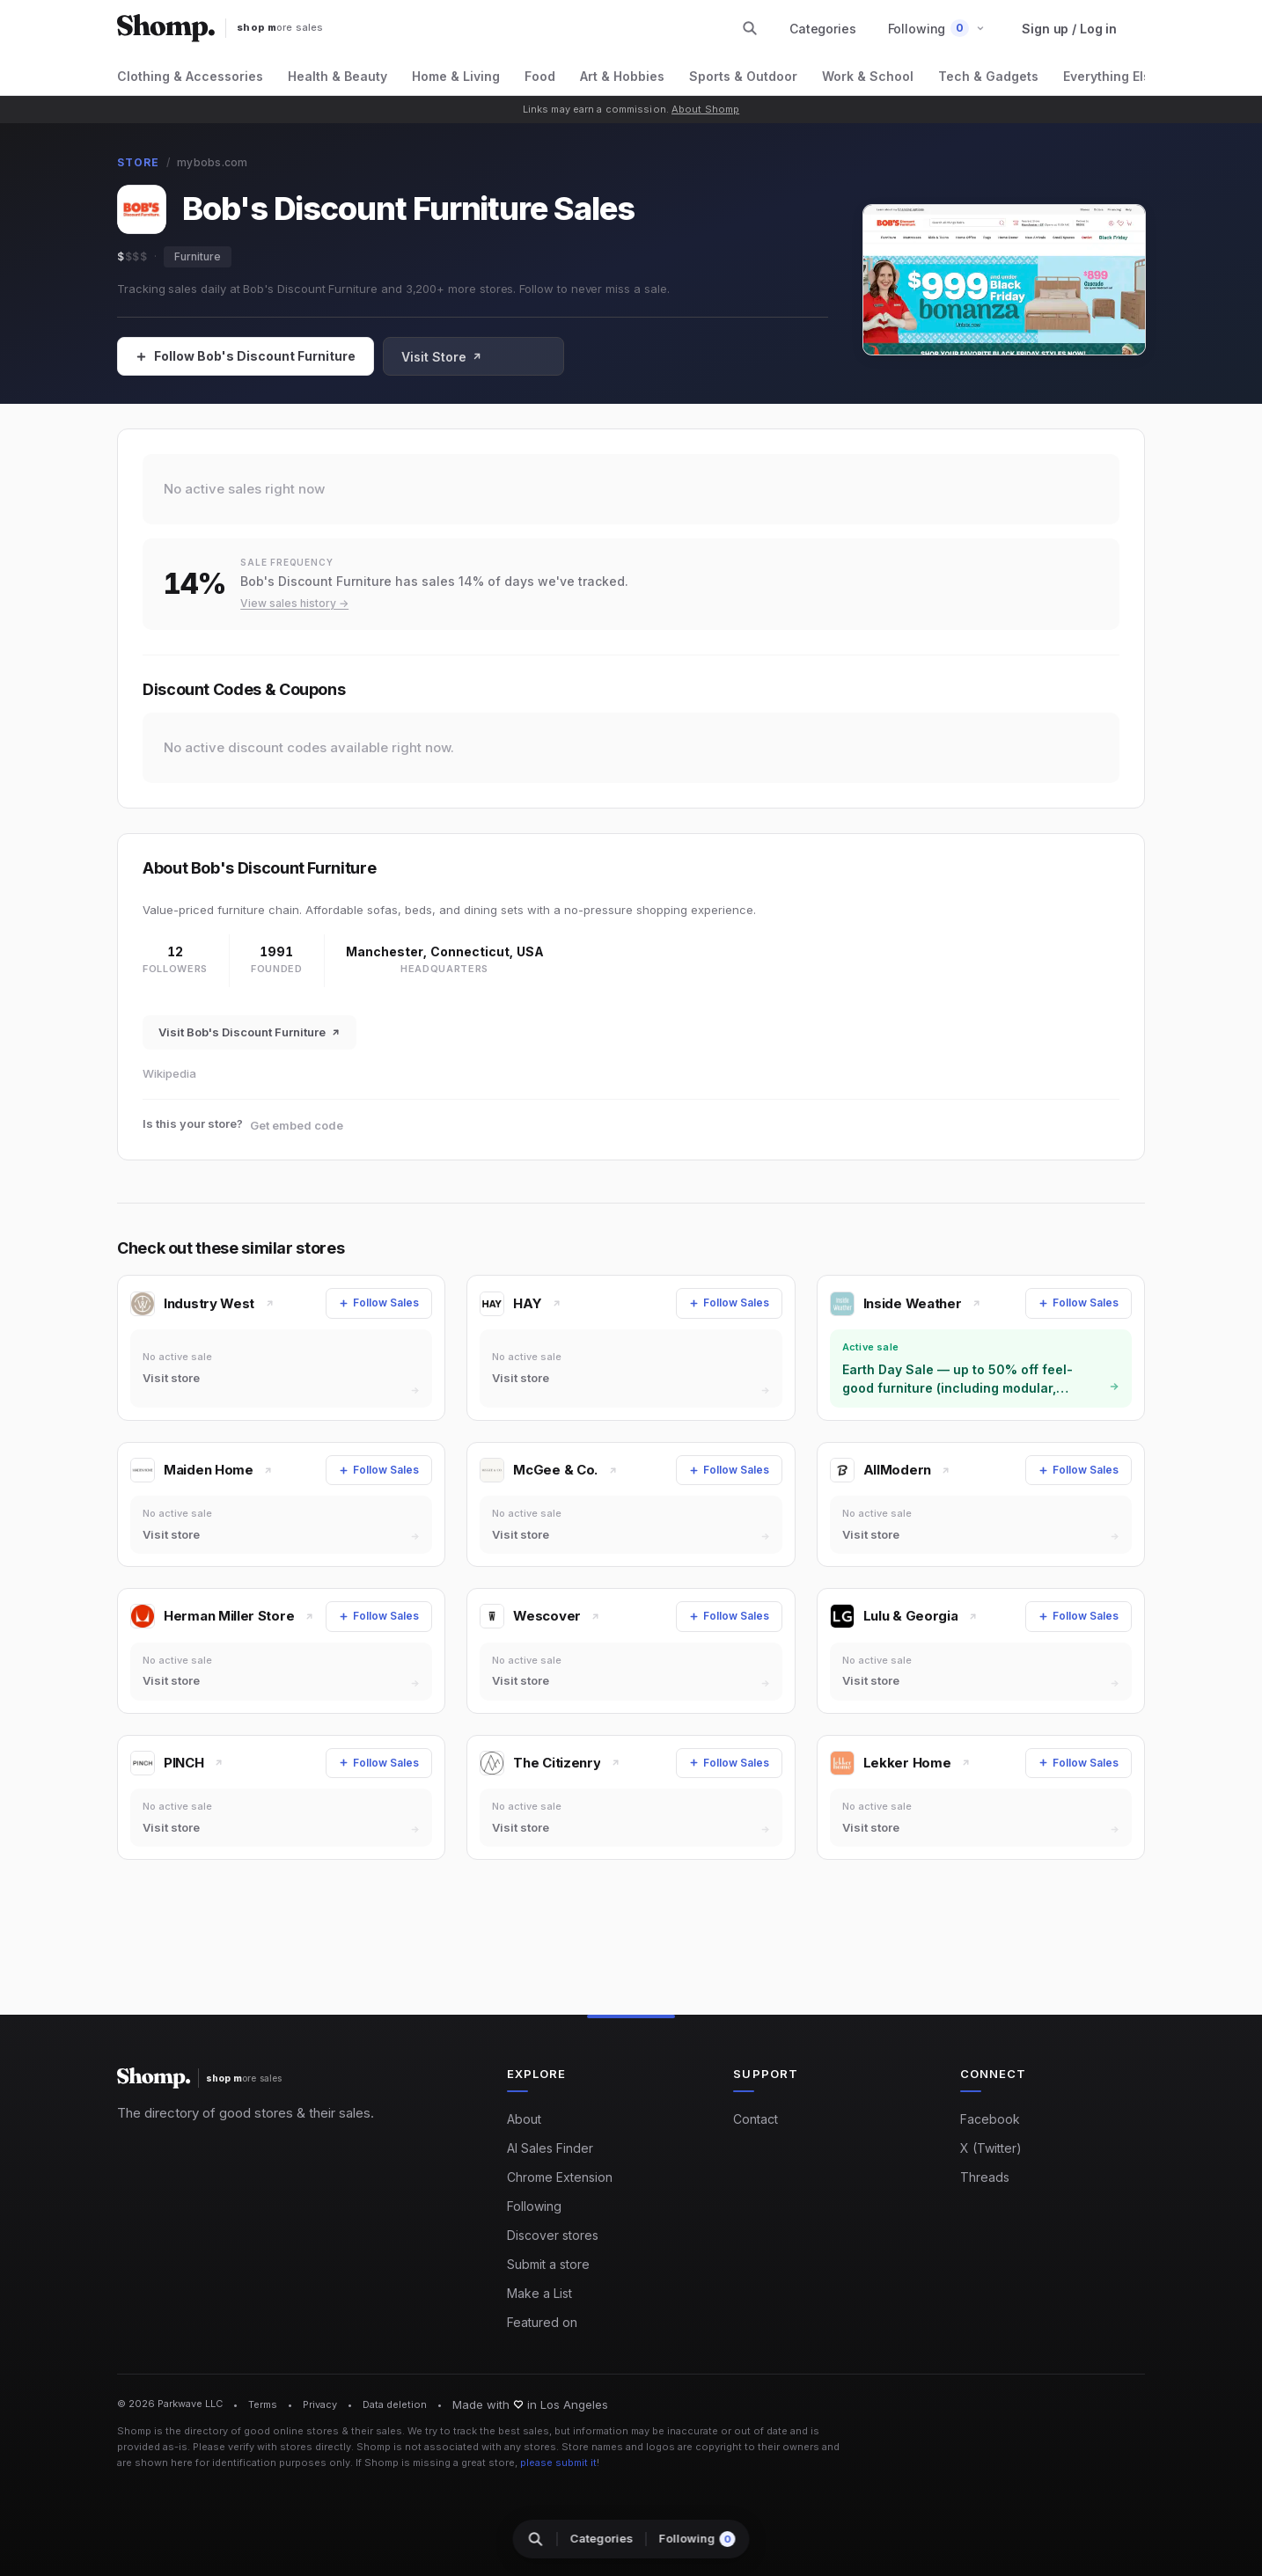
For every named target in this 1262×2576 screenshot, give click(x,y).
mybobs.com (212, 162)
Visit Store (441, 356)
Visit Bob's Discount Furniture (249, 1032)
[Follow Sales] (245, 356)
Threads (984, 2177)
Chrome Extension (560, 2177)
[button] (936, 28)
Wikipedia (169, 1073)
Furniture (197, 256)
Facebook (990, 2118)
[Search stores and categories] (750, 28)
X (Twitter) (991, 2148)
